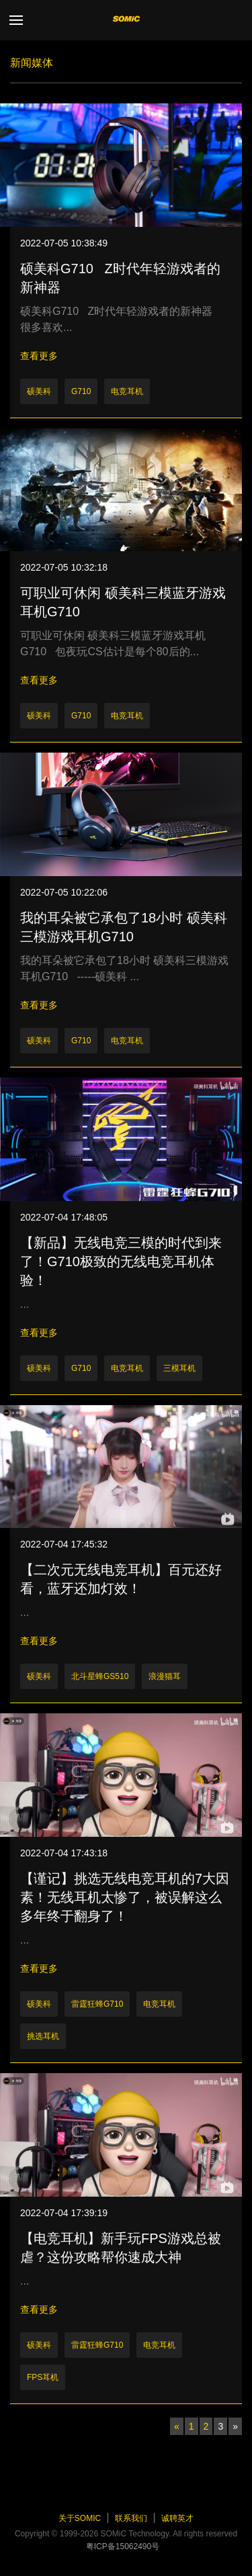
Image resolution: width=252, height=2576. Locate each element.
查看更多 (39, 355)
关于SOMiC (79, 2518)
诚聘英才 (177, 2518)
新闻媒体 (31, 62)
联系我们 (131, 2518)
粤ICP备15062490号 (122, 2546)
